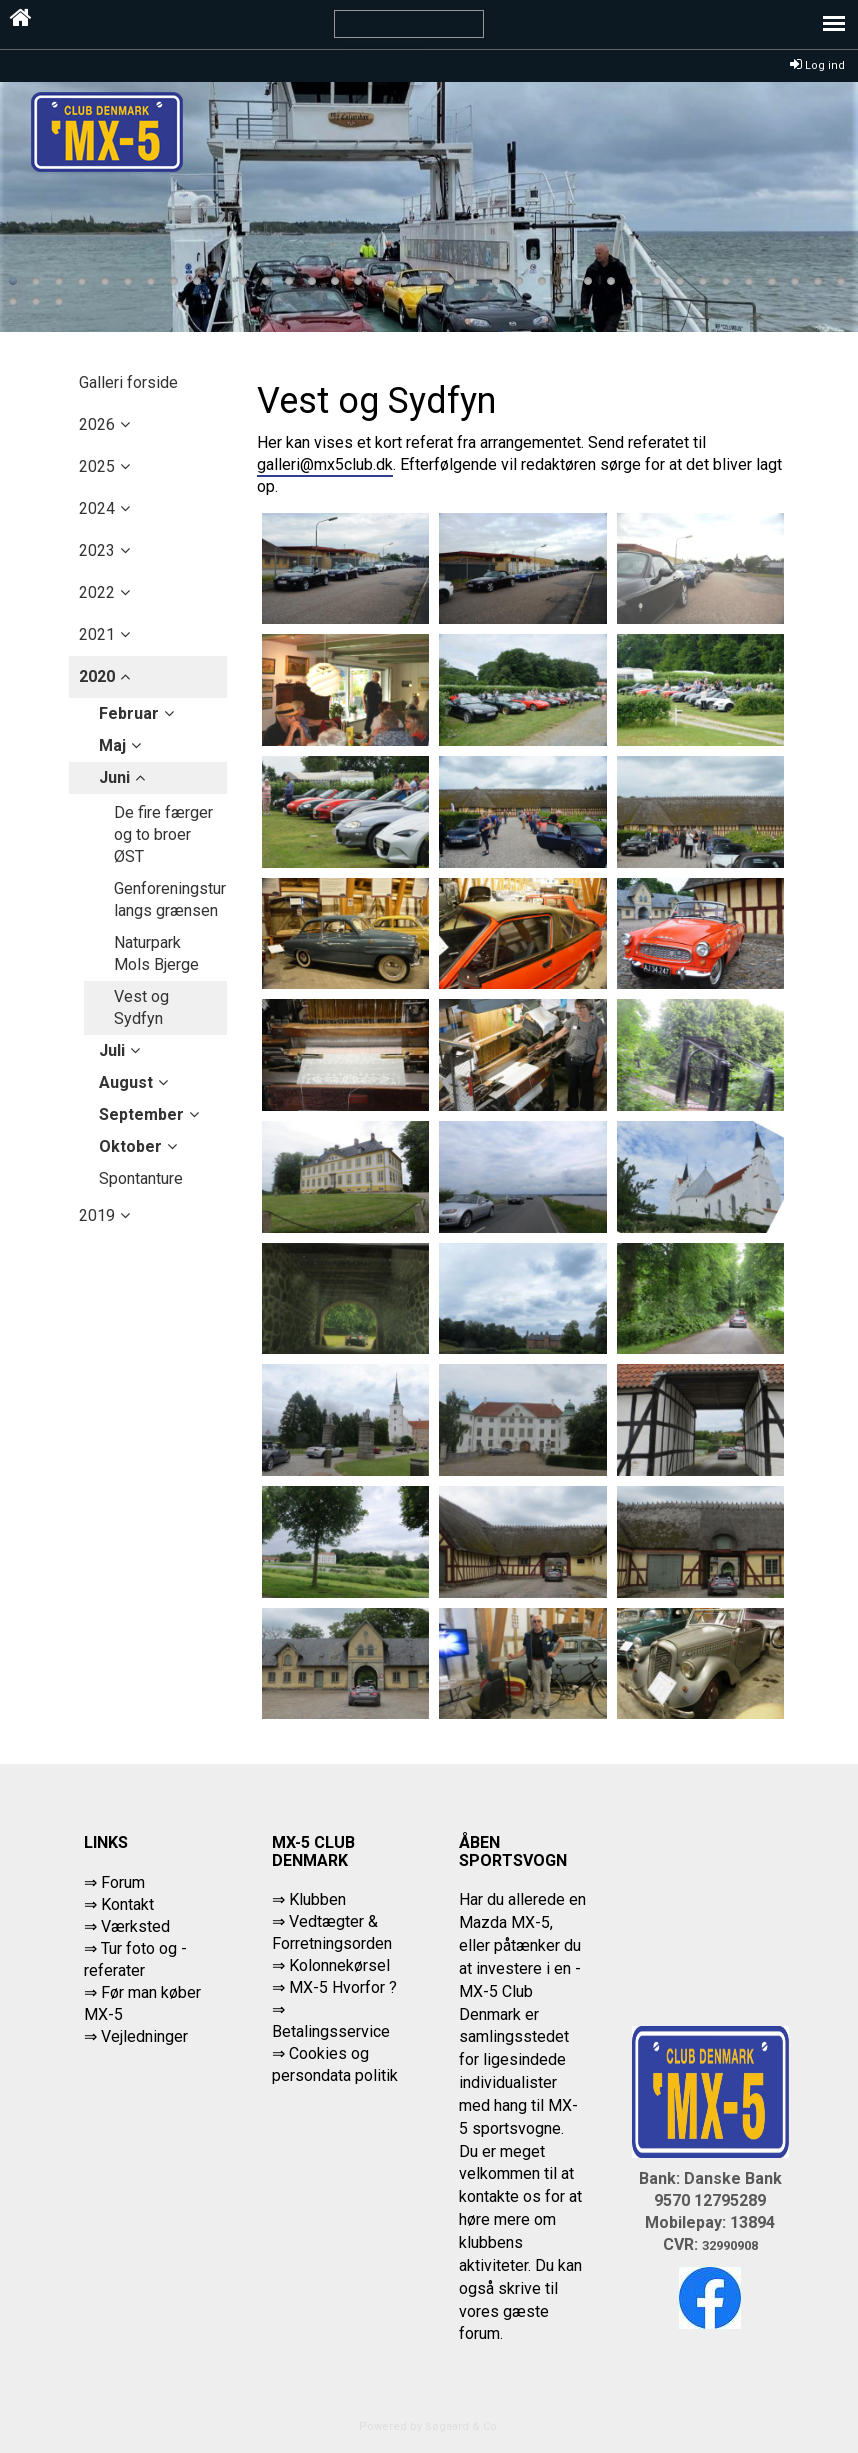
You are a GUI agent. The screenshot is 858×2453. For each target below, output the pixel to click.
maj (112, 745)
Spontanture (141, 1178)
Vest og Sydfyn (141, 1007)
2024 (97, 508)
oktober (130, 1146)
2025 (97, 466)
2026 (97, 424)
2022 (97, 592)
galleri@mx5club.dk (325, 464)
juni (114, 777)
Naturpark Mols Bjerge (156, 953)
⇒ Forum (114, 1882)
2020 (97, 676)
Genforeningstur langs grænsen (170, 899)
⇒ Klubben (309, 1899)
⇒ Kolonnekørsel (331, 1965)
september (141, 1114)
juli (112, 1050)
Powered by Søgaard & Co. (429, 2426)
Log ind (817, 65)
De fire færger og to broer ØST (163, 834)
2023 (97, 550)
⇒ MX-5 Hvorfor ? (334, 1987)
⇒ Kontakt (119, 1904)
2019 (97, 1215)
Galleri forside (128, 382)
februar (129, 713)
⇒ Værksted (127, 1926)
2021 (97, 634)
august (126, 1082)
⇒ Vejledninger (136, 2036)
